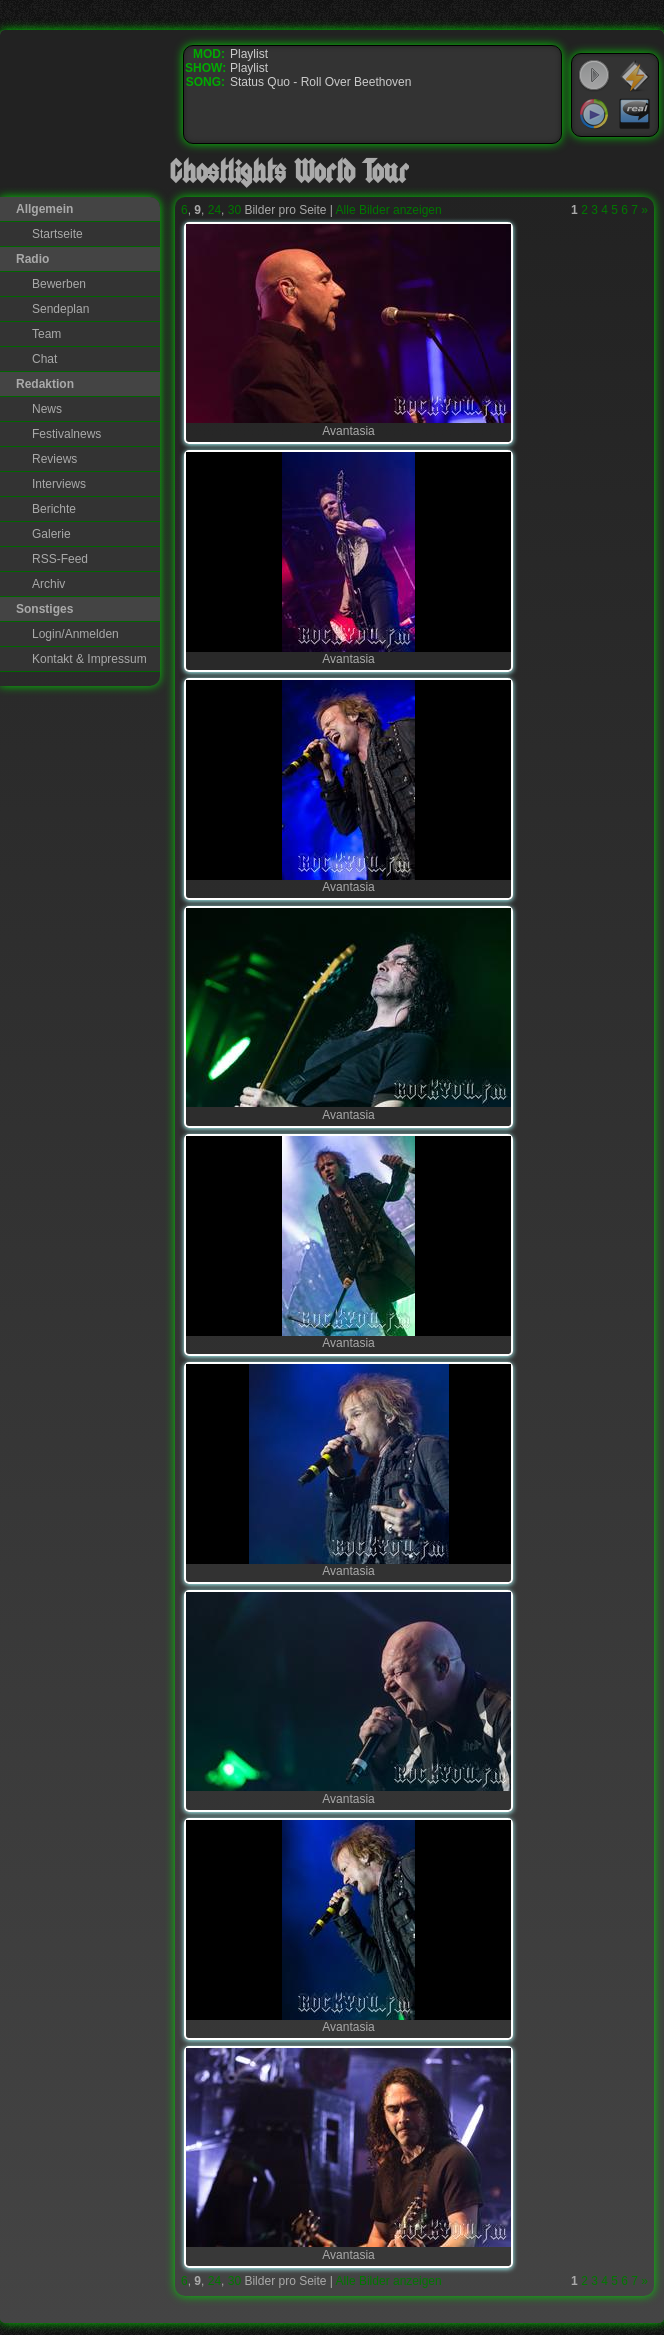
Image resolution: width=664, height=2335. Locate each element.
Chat (44, 359)
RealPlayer (635, 114)
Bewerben (59, 284)
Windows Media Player (594, 114)
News (47, 409)
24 (214, 210)
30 (234, 210)
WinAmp (635, 76)
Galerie (51, 534)
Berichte (54, 509)
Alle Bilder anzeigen (389, 210)
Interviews (59, 484)
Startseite (57, 234)
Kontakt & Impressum (89, 659)
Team (46, 334)
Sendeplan (60, 309)
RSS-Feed (60, 559)
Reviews (54, 459)
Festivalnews (66, 434)
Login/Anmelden (75, 634)
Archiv (48, 584)
